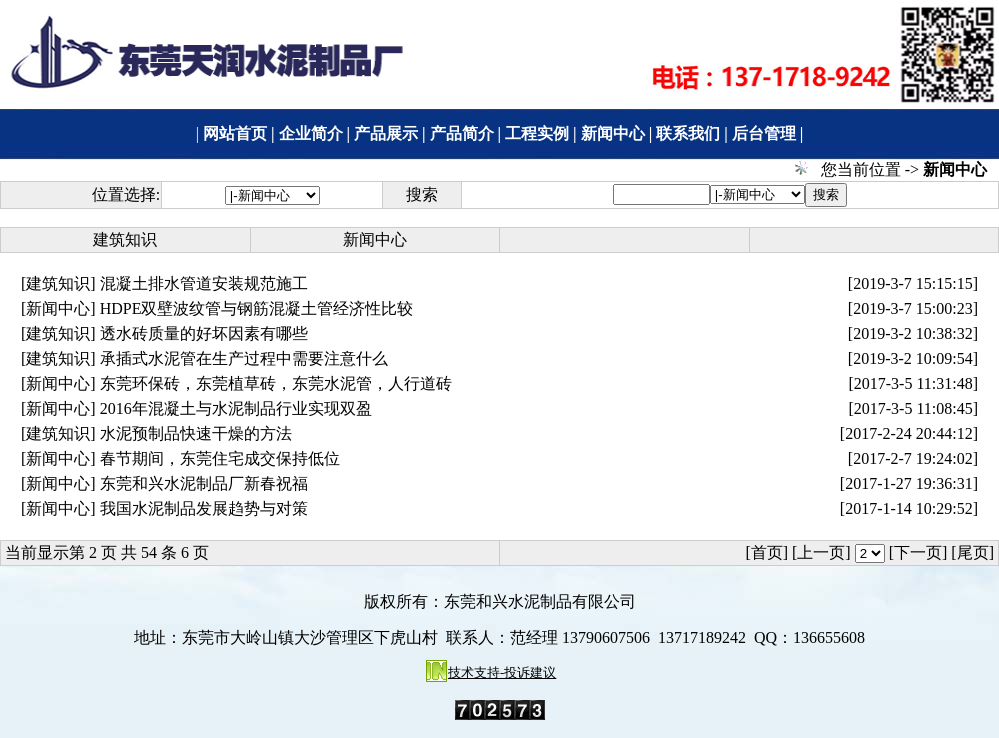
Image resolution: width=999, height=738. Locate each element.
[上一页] (821, 552)
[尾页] (972, 552)
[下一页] (918, 552)
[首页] (766, 552)
